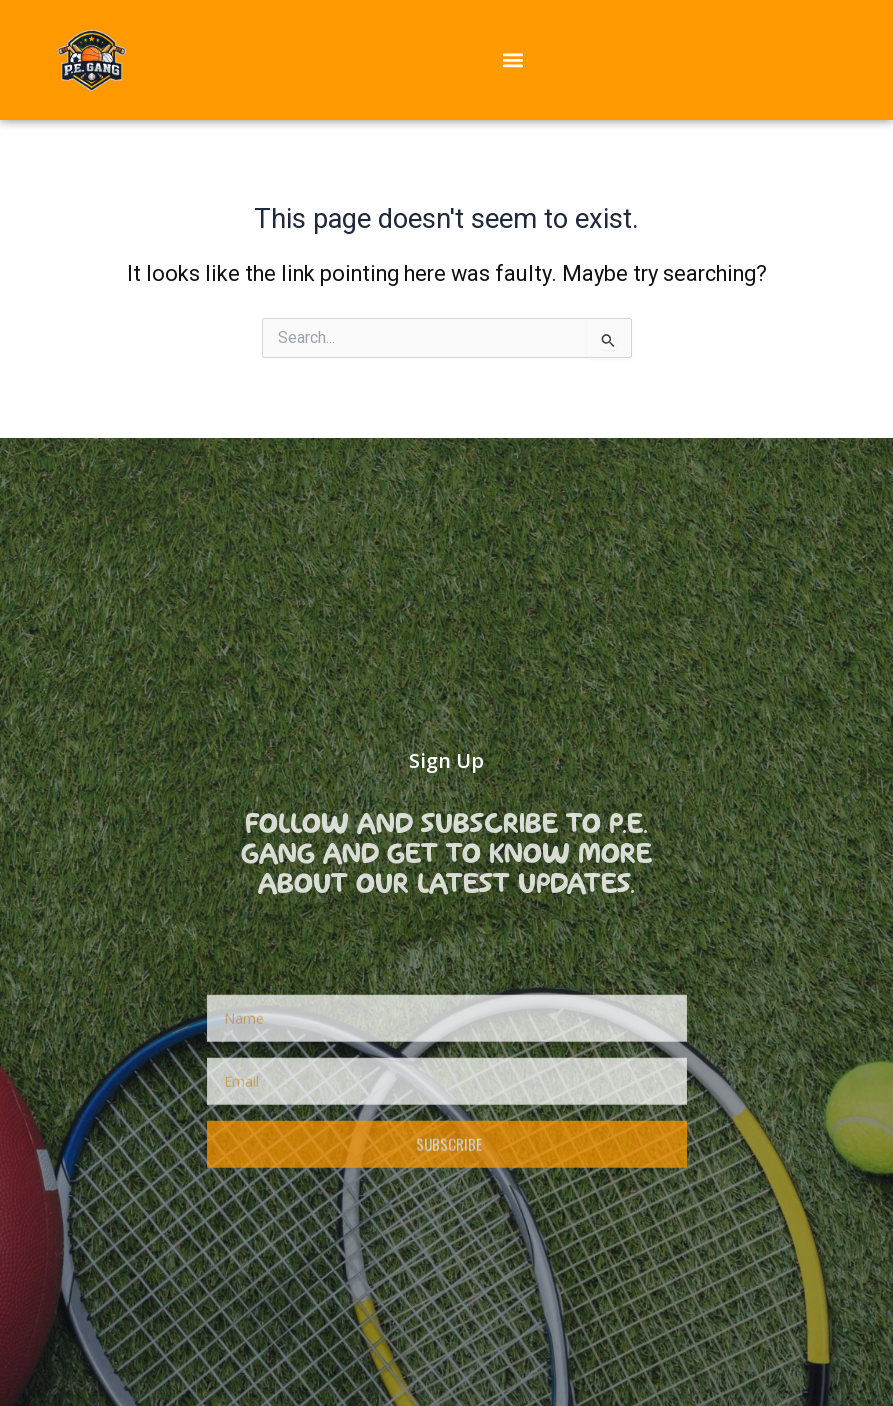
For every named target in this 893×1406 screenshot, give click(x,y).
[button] (512, 59)
